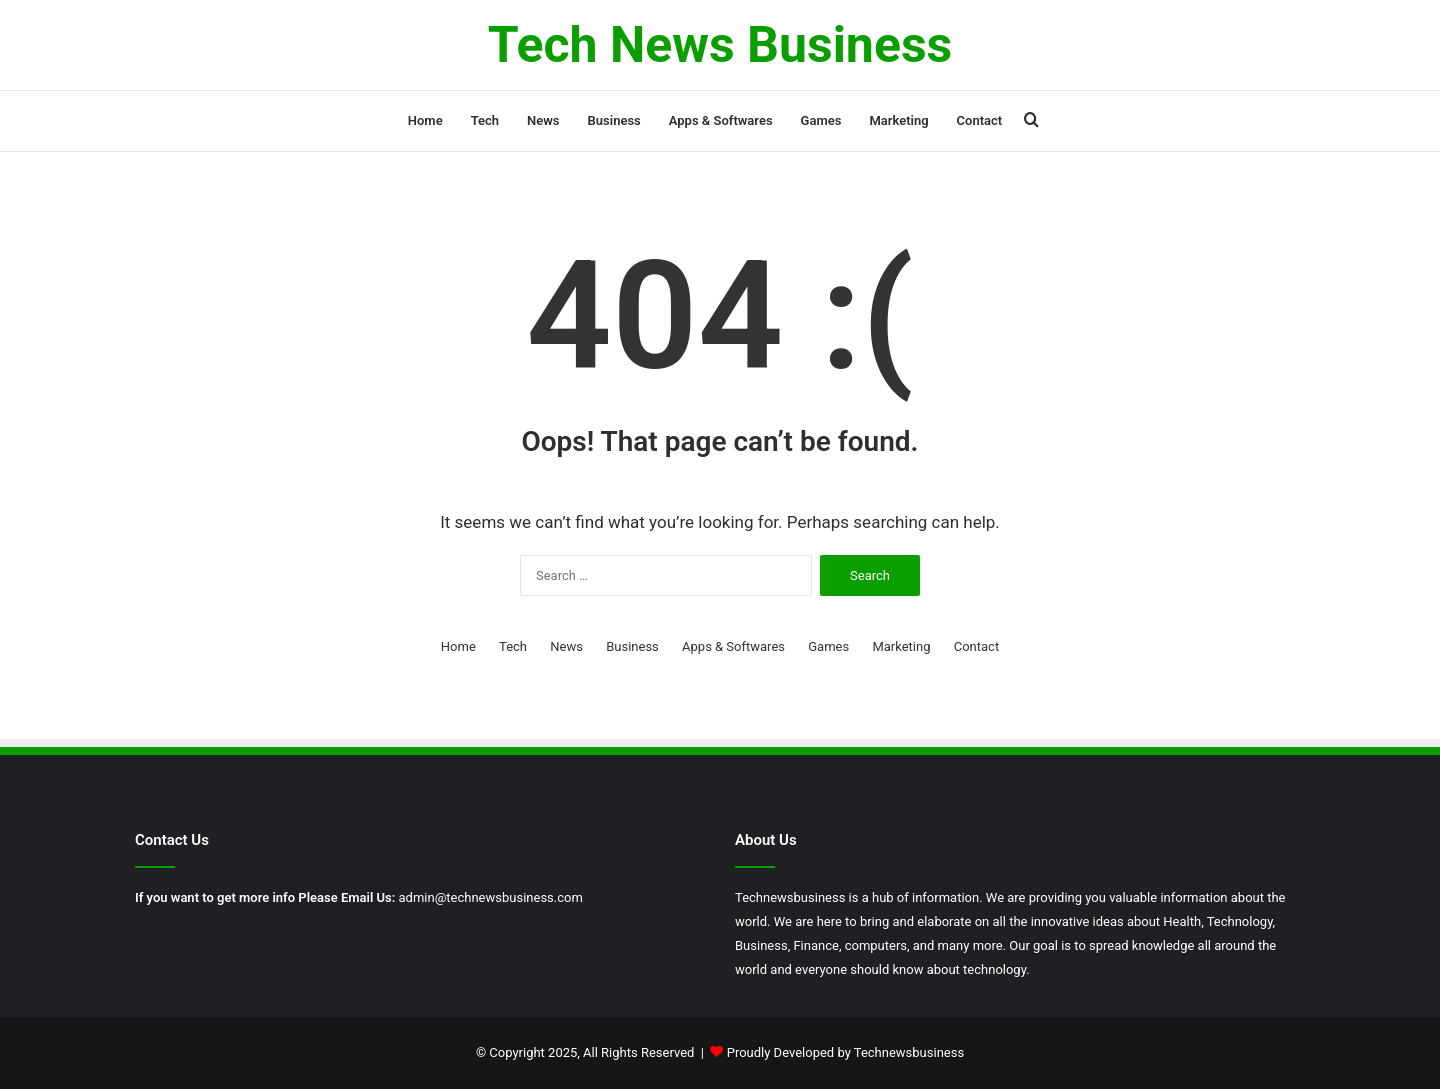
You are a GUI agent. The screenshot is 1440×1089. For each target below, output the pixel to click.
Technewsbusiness (909, 1052)
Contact (980, 120)
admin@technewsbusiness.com (491, 897)
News (543, 120)
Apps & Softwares (721, 120)
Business (614, 120)
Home (425, 120)
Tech (485, 120)
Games (821, 120)
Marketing (898, 120)
